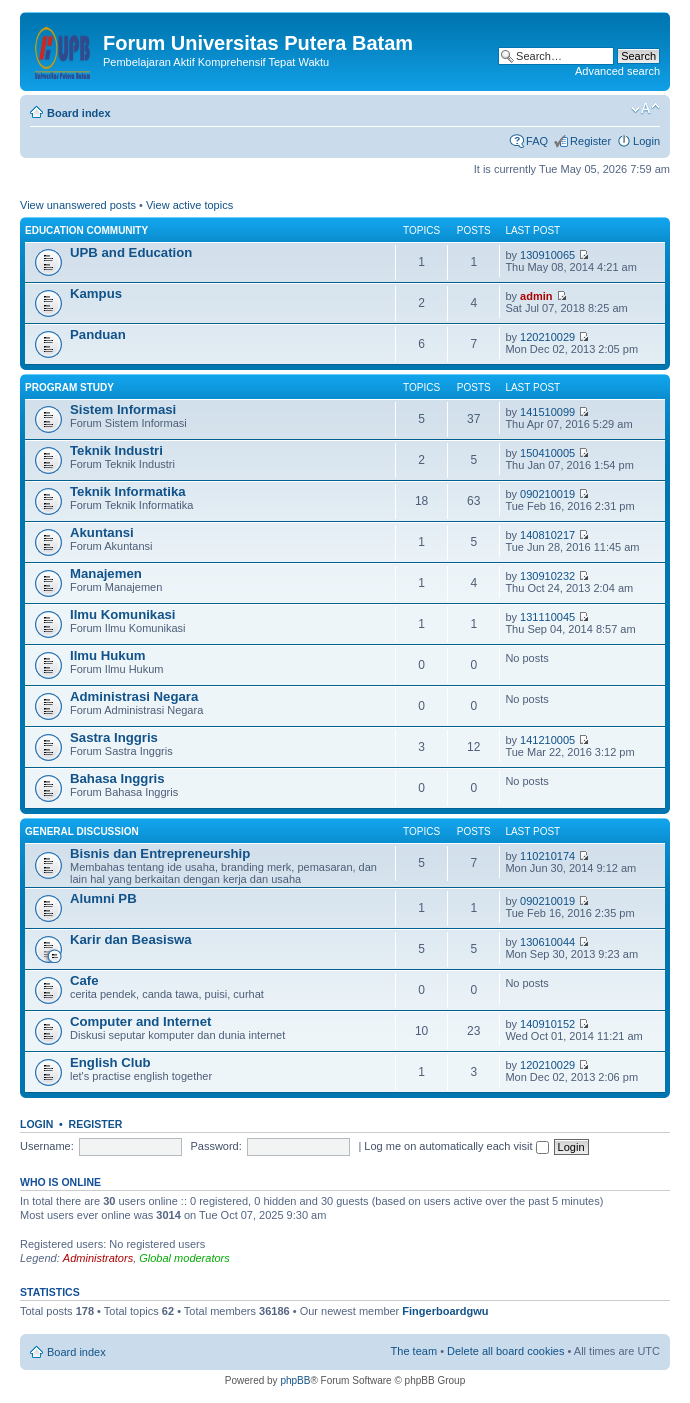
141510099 (547, 412)
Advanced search (617, 71)
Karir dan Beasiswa (131, 939)
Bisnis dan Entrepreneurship (160, 853)
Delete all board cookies (505, 1351)
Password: (215, 1146)
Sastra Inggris (114, 737)
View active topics (189, 205)
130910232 (547, 576)
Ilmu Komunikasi (123, 614)
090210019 (547, 494)
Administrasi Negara (134, 696)
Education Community (86, 230)
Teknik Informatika (128, 491)
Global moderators (184, 1258)
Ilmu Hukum (107, 655)
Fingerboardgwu (445, 1311)
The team (414, 1351)
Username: (47, 1146)
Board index (79, 113)
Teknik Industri (116, 450)
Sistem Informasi (123, 409)
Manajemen (106, 573)
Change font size (645, 109)
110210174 (547, 856)
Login (646, 141)
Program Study (69, 387)
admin (536, 296)
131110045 (547, 617)
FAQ (537, 141)
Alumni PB (103, 898)
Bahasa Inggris (117, 778)
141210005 (547, 740)
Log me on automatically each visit (456, 1146)
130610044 (547, 942)
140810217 (547, 535)
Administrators (98, 1258)
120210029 (547, 337)
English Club (110, 1062)
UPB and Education (131, 252)
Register (590, 141)
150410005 (547, 453)
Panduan (98, 334)
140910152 (547, 1024)
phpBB (295, 1380)
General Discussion (82, 831)
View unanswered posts (78, 205)
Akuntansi (102, 532)
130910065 (547, 255)
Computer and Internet (140, 1021)
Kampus (96, 293)
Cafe (84, 980)
